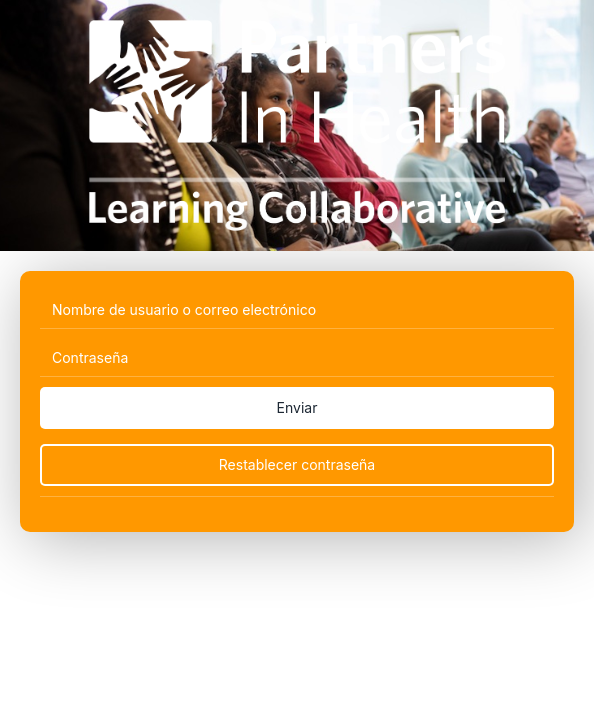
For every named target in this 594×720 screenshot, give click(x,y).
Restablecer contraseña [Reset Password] (297, 464)
